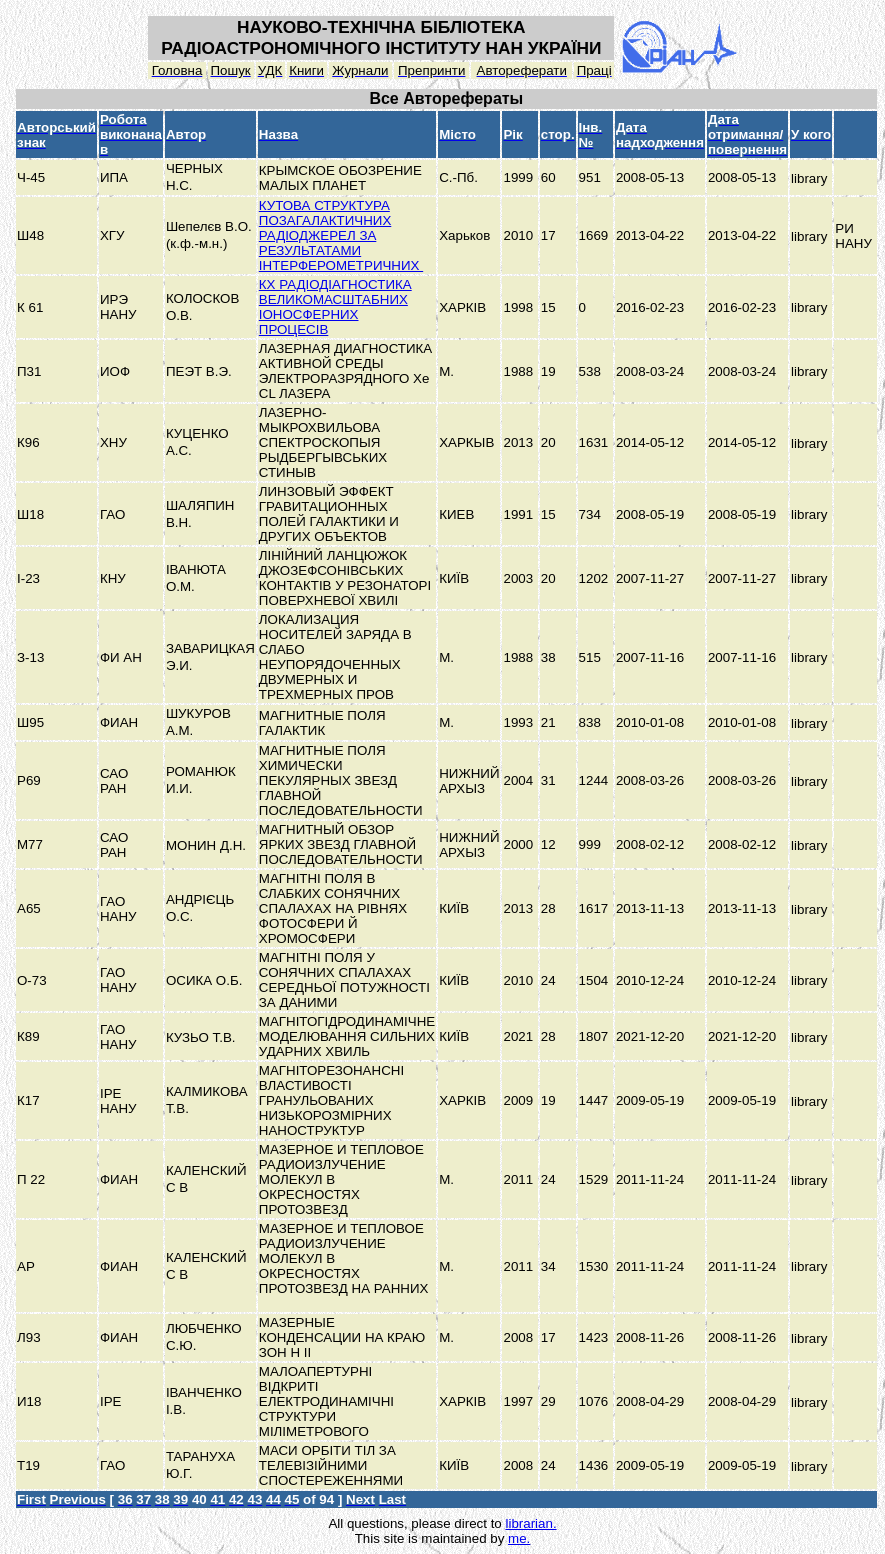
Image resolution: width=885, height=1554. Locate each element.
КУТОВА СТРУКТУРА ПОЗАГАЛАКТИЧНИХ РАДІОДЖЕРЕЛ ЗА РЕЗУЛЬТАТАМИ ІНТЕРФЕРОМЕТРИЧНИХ (341, 235)
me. (519, 1538)
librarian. (530, 1523)
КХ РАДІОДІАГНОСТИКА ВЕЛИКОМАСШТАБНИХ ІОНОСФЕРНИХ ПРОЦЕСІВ (335, 307)
